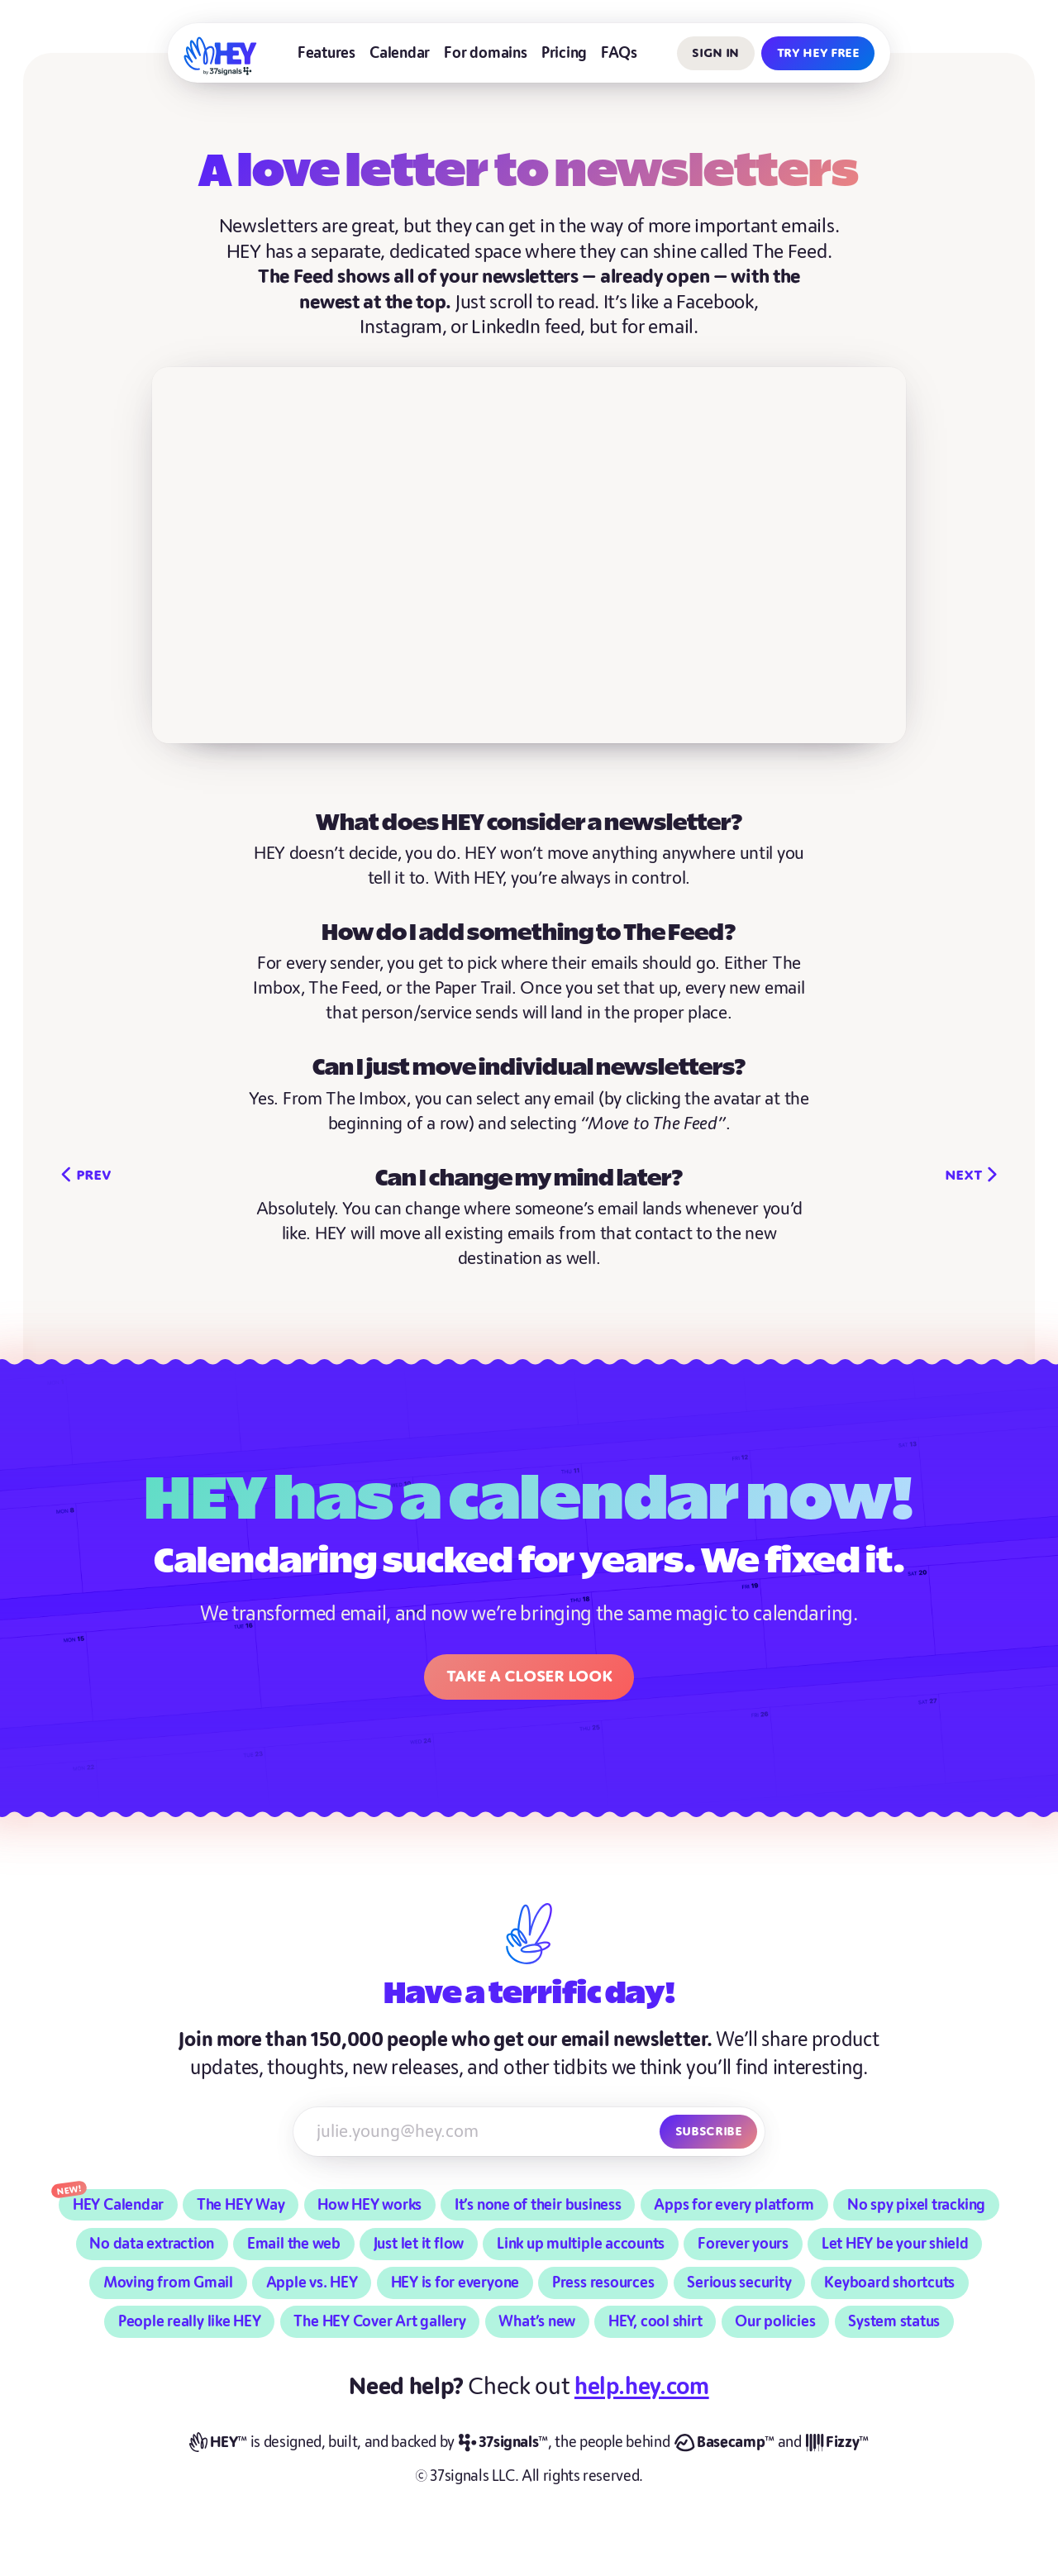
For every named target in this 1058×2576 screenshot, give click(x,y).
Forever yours (743, 2244)
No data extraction (151, 2244)
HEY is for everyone (455, 2282)
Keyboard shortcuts (889, 2282)
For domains (485, 53)
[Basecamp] (724, 2443)
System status (894, 2321)
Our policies (775, 2321)
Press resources (603, 2282)
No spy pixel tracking (916, 2205)
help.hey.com (641, 2387)
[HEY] (220, 56)
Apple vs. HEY (312, 2282)
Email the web (294, 2244)
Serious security (739, 2282)
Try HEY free (818, 52)
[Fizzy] (837, 2443)
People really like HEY (189, 2321)
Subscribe (708, 2130)
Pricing (564, 53)
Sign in (715, 52)
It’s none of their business (538, 2205)
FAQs (618, 53)
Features (326, 53)
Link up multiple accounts (581, 2244)
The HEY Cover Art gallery (379, 2321)
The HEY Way (240, 2205)
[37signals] (503, 2443)
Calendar (399, 53)
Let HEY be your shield (895, 2244)
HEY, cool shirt (655, 2321)
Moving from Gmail (168, 2282)
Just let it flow (419, 2244)
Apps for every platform (734, 2205)
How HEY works (369, 2205)
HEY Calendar (118, 2205)
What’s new (536, 2321)
